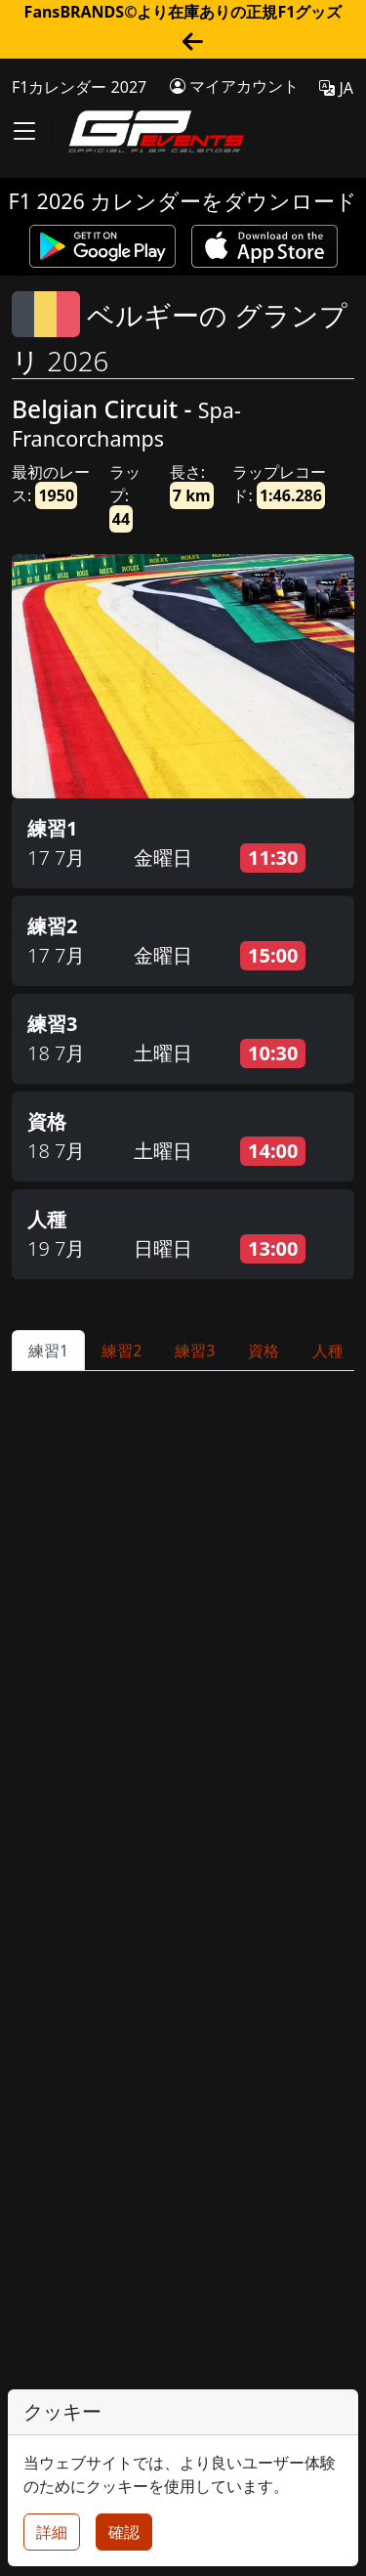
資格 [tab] (263, 1350)
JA (336, 88)
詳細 (51, 2532)
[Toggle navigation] (32, 131)
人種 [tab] (328, 1350)
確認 (124, 2532)
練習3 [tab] (195, 1350)
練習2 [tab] (122, 1350)
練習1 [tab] (48, 1350)
